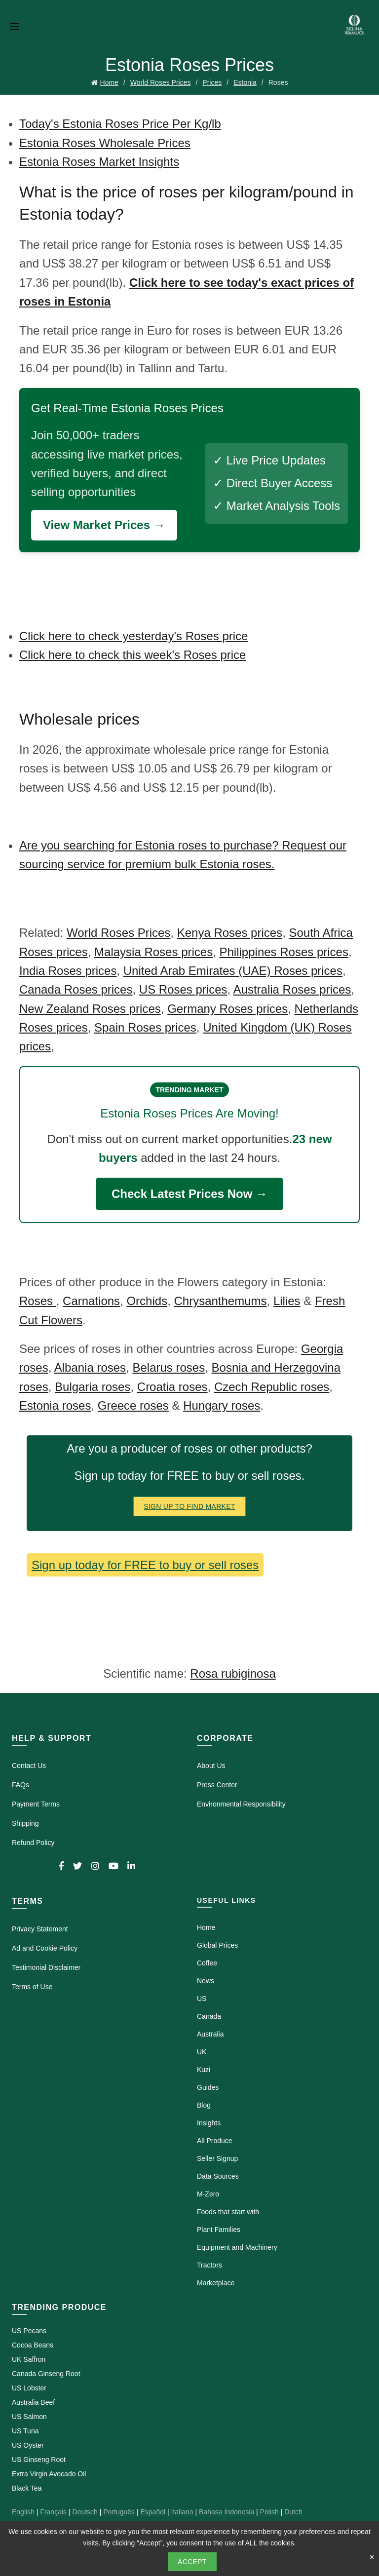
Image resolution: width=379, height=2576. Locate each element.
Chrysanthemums (220, 1300)
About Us (211, 1765)
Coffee (207, 1963)
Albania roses (90, 1367)
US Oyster (28, 2445)
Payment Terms (36, 1804)
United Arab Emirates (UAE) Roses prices (232, 970)
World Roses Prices (160, 82)
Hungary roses (221, 1405)
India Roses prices (67, 970)
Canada (209, 2016)
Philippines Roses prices (284, 952)
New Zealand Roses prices (90, 1008)
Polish (269, 2512)
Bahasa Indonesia (226, 2512)
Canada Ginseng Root (46, 2374)
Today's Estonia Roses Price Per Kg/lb (120, 123)
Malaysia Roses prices (153, 952)
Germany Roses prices (227, 1008)
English (23, 2512)
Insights (209, 2123)
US (201, 1998)
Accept (192, 2562)
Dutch (293, 2512)
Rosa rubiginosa (232, 1673)
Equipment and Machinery (237, 2247)
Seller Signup (217, 2158)
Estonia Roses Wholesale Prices (104, 143)
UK (201, 2052)
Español (152, 2512)
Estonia (245, 82)
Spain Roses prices (145, 1027)
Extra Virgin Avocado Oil (49, 2474)
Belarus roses (168, 1367)
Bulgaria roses (92, 1386)
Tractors (209, 2265)
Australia (210, 2034)
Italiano (182, 2512)
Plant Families (218, 2229)
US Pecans (29, 2331)
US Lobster (29, 2388)
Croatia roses (172, 1386)
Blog (204, 2105)
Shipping (25, 1823)
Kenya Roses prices (229, 932)
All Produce (214, 2141)
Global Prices (217, 1945)
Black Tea (26, 2488)
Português (119, 2512)
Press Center (217, 1785)
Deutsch (84, 2512)
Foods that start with (228, 2212)
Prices (212, 82)
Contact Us (29, 1765)
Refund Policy (33, 1842)
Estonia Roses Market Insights (99, 161)
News (205, 1981)
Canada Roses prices (75, 989)
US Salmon (29, 2417)
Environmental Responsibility (241, 1804)
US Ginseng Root (39, 2459)
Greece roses (133, 1405)
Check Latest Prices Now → (189, 1193)
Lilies (287, 1300)
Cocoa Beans (32, 2345)
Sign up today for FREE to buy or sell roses (145, 1565)
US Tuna (25, 2431)
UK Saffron (28, 2359)
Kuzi (203, 2070)
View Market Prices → (104, 525)
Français (53, 2512)
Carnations (91, 1300)
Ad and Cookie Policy (44, 1948)
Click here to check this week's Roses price (132, 654)
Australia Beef (33, 2402)
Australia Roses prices (292, 989)
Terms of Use (32, 1987)
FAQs (20, 1785)
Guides (208, 2087)
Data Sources (218, 2176)
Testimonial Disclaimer (46, 1967)
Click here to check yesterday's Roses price (133, 636)
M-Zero (208, 2194)
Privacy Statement (40, 1929)
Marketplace (215, 2283)
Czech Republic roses (271, 1386)
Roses (37, 1300)
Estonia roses (55, 1405)
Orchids (146, 1300)
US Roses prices (183, 989)
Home (109, 82)
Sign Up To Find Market (189, 1506)
